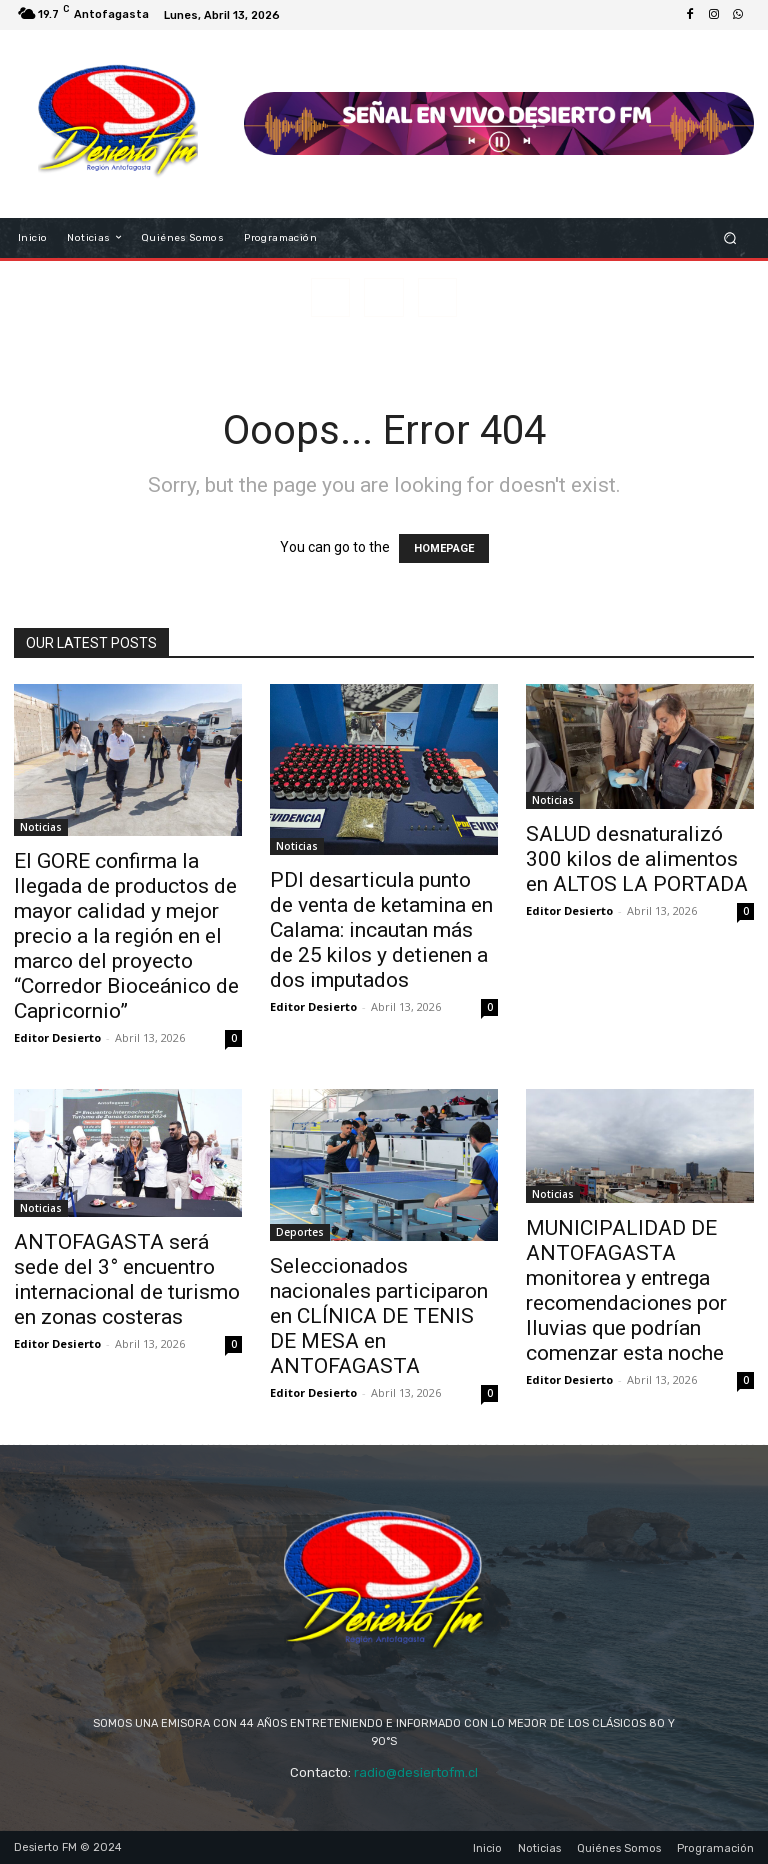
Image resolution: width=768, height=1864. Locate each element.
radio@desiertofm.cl (416, 1772)
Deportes (300, 1232)
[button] (730, 237)
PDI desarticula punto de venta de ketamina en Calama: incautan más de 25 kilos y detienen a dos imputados (381, 930)
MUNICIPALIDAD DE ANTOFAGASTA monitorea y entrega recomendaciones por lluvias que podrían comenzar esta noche (626, 1290)
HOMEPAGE (444, 548)
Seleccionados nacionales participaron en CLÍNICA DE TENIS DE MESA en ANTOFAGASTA (379, 1316)
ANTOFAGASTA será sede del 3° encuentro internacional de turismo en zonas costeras (127, 1279)
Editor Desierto (57, 1037)
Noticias (41, 827)
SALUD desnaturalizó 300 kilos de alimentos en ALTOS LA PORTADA (637, 859)
